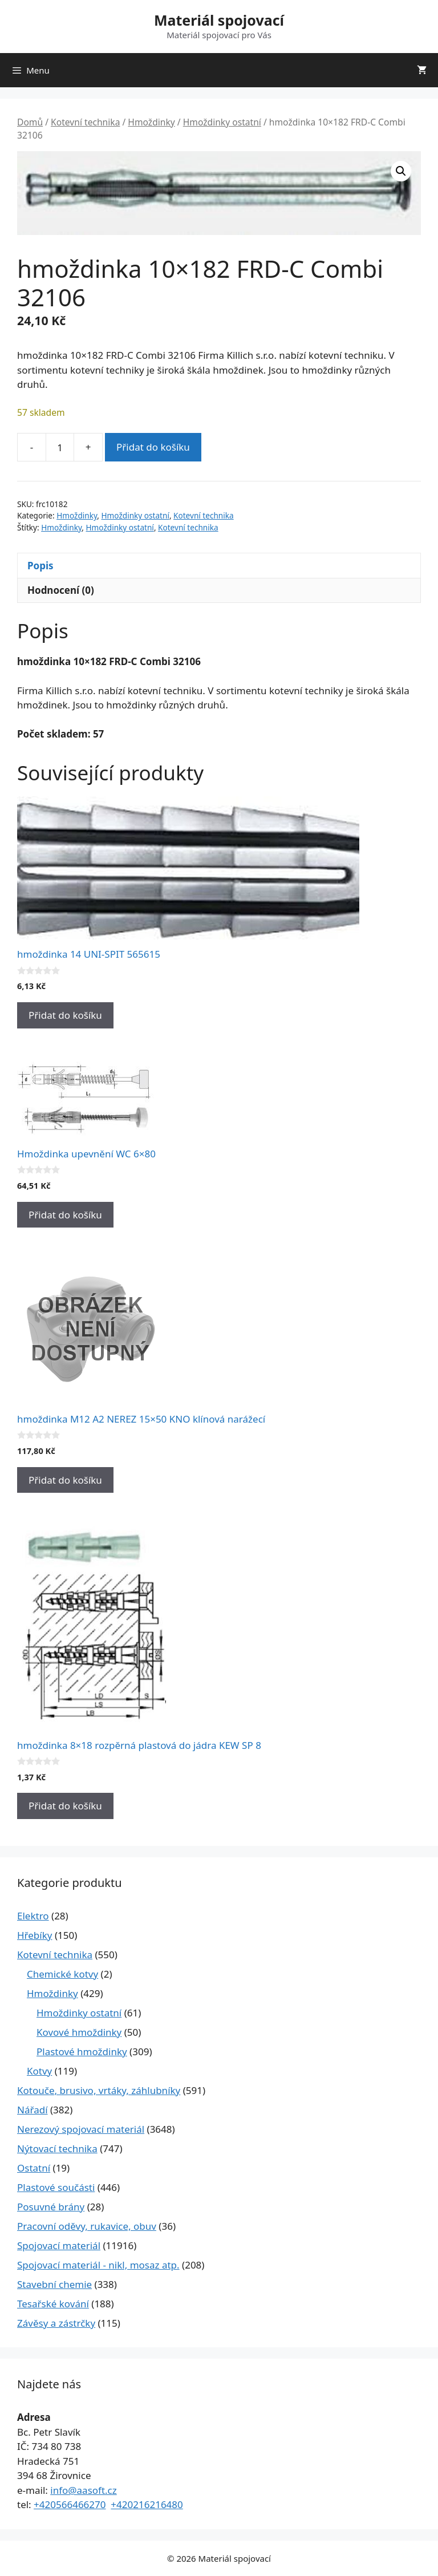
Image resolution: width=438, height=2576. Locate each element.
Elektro (33, 1915)
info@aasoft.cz (83, 2490)
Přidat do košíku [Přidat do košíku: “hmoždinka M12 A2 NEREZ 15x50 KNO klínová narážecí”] (65, 1480)
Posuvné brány (50, 2206)
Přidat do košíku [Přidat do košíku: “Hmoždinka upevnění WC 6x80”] (65, 1214)
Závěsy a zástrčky (56, 2323)
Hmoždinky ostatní (222, 122)
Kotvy (39, 2070)
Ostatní (33, 2167)
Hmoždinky (151, 122)
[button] (401, 171)
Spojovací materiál (58, 2245)
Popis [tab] (40, 565)
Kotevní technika (85, 122)
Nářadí (32, 2109)
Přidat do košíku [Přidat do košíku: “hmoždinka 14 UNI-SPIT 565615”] (65, 1015)
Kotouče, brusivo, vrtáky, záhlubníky (98, 2090)
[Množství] (60, 447)
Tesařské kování (53, 2303)
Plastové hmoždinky (81, 2051)
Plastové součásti (56, 2187)
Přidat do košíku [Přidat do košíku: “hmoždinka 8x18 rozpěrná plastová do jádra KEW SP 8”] (65, 1805)
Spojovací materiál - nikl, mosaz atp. (98, 2264)
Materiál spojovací (219, 20)
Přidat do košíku (153, 446)
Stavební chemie (54, 2284)
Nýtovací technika (57, 2148)
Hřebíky (34, 1935)
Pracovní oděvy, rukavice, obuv (86, 2226)
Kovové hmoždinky (78, 2032)
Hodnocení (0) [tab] (60, 590)
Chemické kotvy (62, 1973)
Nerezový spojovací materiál (80, 2129)
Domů (30, 122)
